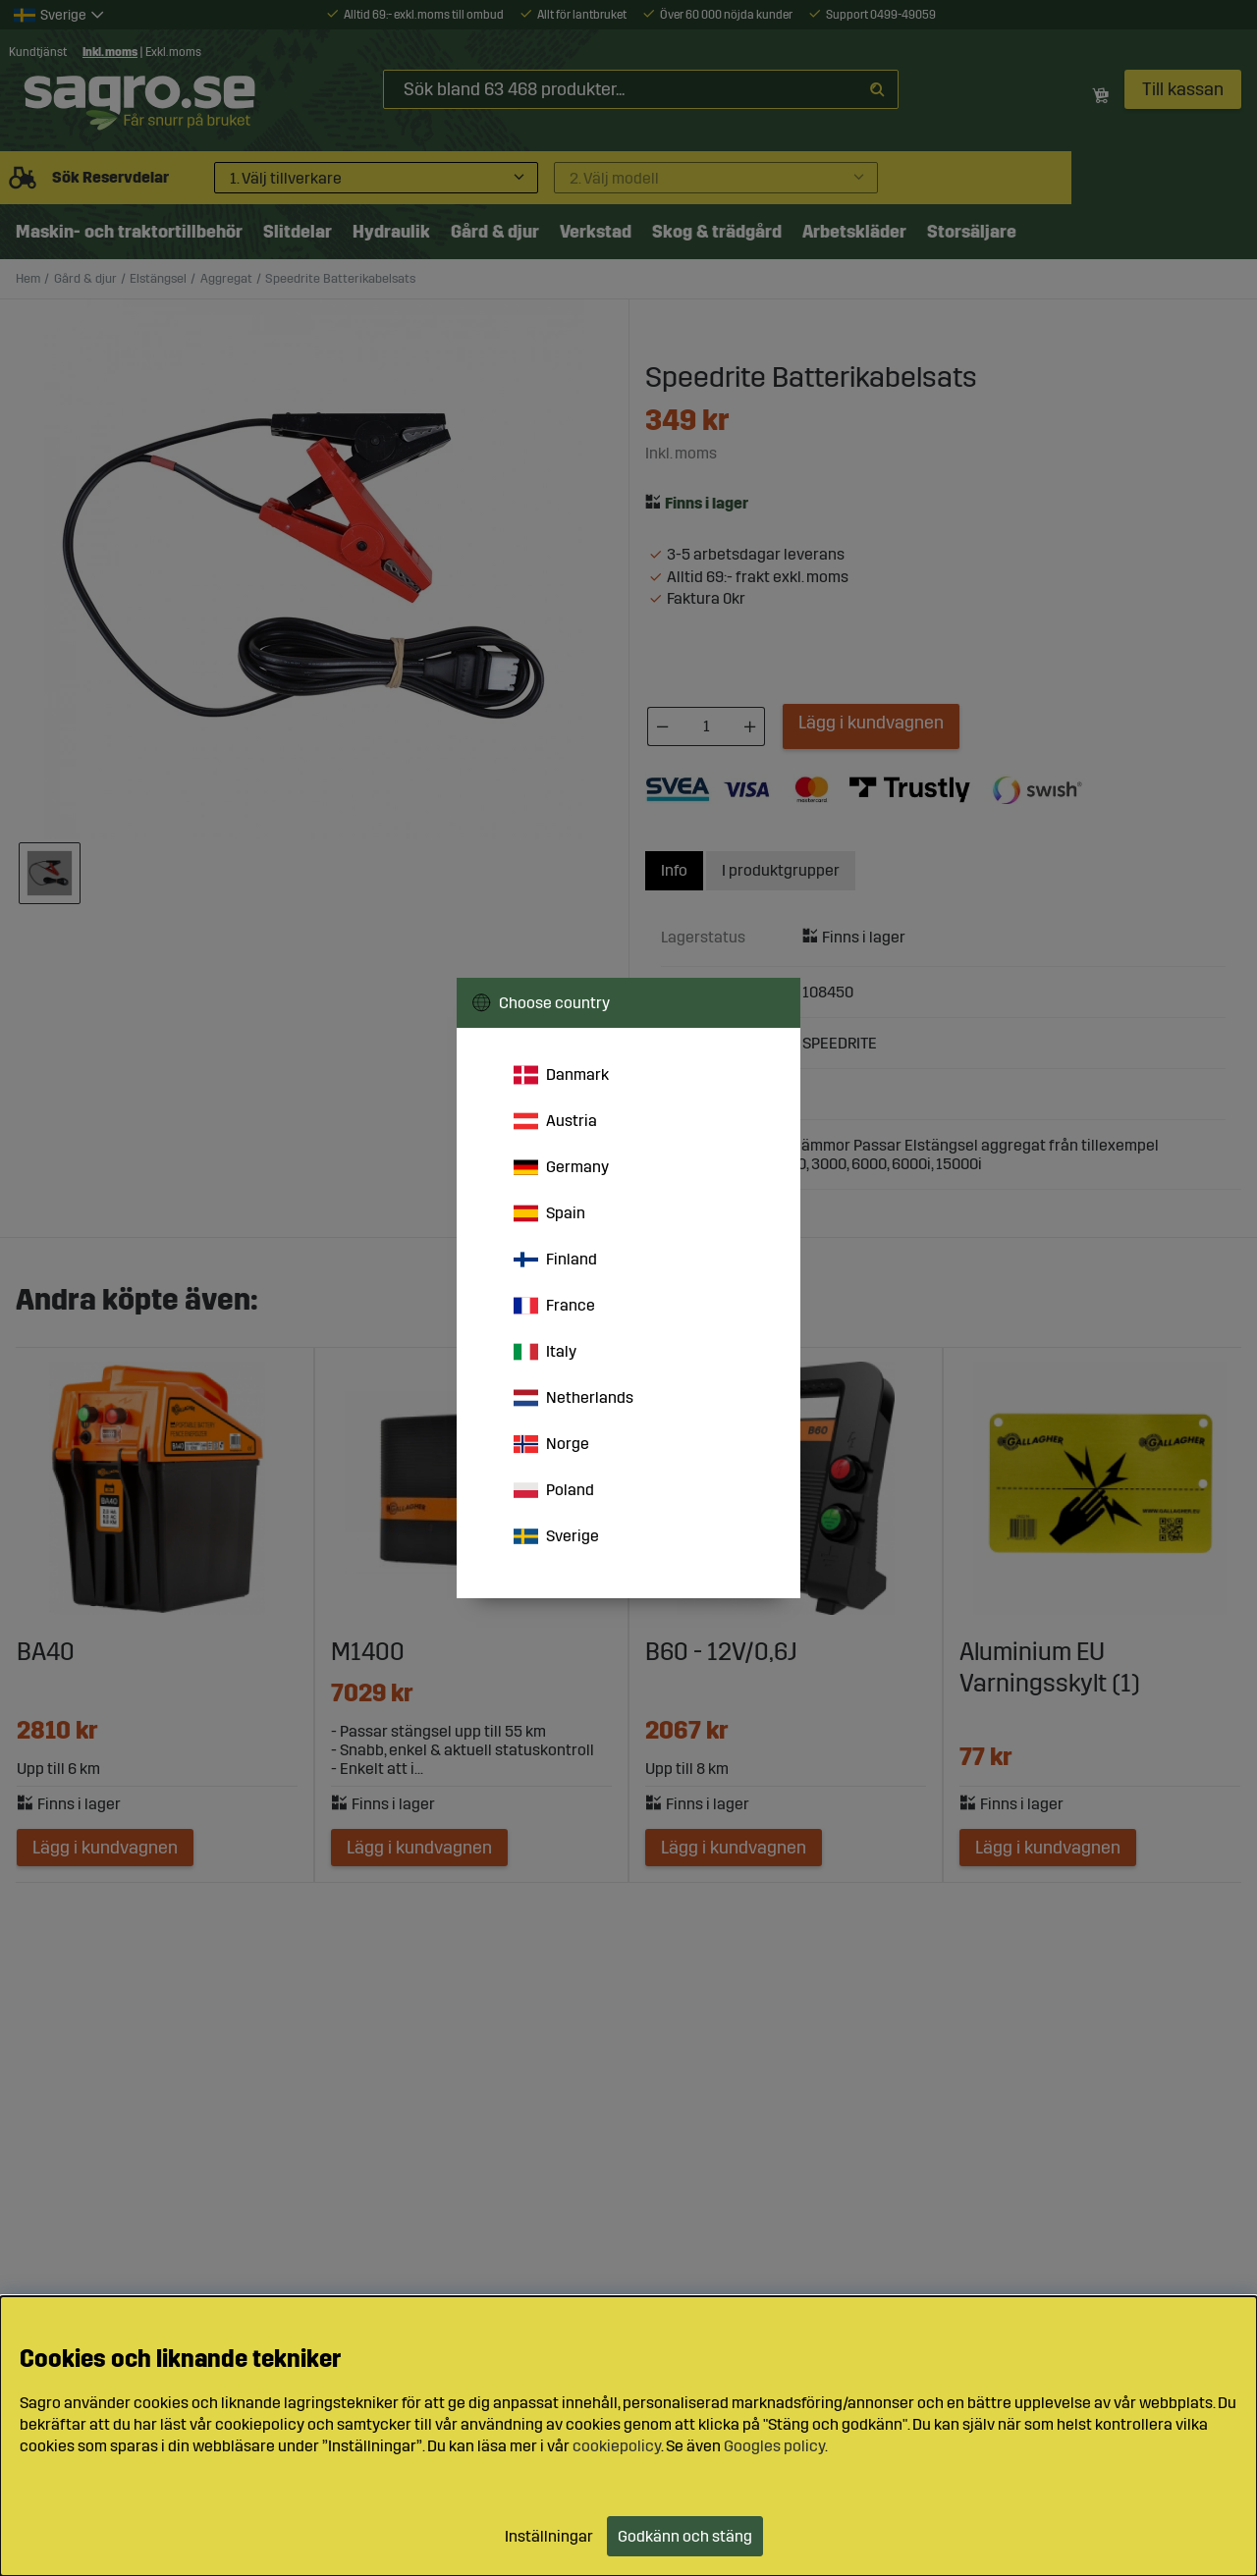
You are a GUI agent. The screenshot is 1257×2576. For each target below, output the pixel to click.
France (554, 1305)
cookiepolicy (617, 2446)
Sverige (556, 1536)
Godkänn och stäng (685, 2536)
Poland (554, 1490)
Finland (555, 1259)
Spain (549, 1213)
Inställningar (549, 2536)
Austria (555, 1121)
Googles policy (774, 2446)
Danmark (561, 1075)
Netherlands (573, 1398)
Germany (561, 1167)
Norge (551, 1444)
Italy (545, 1352)
